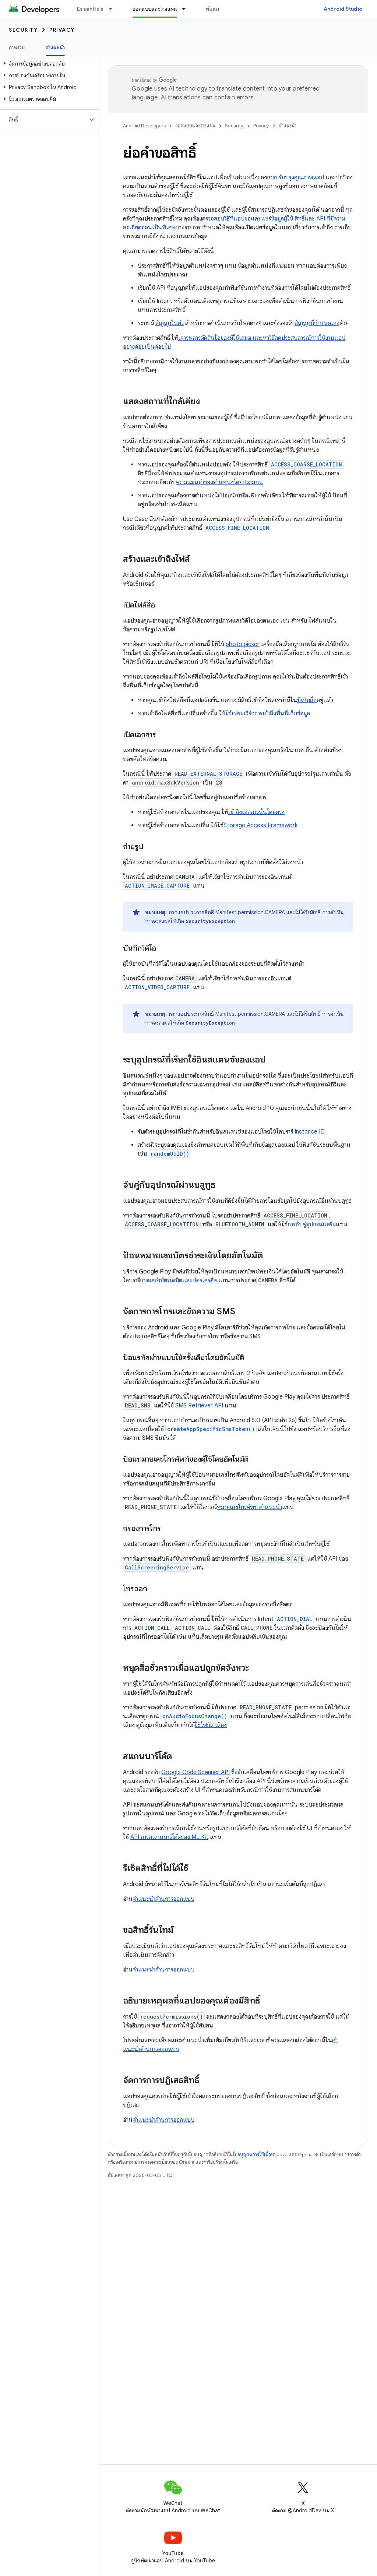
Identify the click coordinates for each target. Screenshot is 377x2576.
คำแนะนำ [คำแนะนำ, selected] (55, 47)
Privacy (62, 30)
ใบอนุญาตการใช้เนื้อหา (254, 2155)
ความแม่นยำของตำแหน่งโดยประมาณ (219, 482)
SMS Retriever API (199, 1405)
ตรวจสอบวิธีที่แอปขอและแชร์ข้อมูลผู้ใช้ (247, 218)
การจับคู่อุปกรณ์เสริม (312, 1224)
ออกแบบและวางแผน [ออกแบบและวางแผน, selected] (155, 9)
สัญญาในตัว (169, 323)
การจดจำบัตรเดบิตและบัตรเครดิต (178, 1280)
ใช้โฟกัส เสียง (211, 1725)
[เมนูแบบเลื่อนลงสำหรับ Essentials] (114, 9)
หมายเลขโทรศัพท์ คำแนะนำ (249, 1507)
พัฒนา (212, 9)
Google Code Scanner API (195, 1772)
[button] (48, 64)
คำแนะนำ (287, 126)
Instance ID (310, 1131)
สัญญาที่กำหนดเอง (317, 323)
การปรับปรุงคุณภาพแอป (295, 177)
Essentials (90, 9)
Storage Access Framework (260, 825)
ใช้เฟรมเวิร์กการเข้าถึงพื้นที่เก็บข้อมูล (268, 713)
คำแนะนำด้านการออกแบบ (163, 1899)
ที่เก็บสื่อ (307, 700)
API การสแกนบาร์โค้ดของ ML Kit (169, 1837)
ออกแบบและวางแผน (195, 126)
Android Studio (343, 9)
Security (23, 30)
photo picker (243, 644)
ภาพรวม (17, 47)
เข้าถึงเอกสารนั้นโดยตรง (256, 812)
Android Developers (144, 126)
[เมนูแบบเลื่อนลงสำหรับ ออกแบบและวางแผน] (187, 9)
